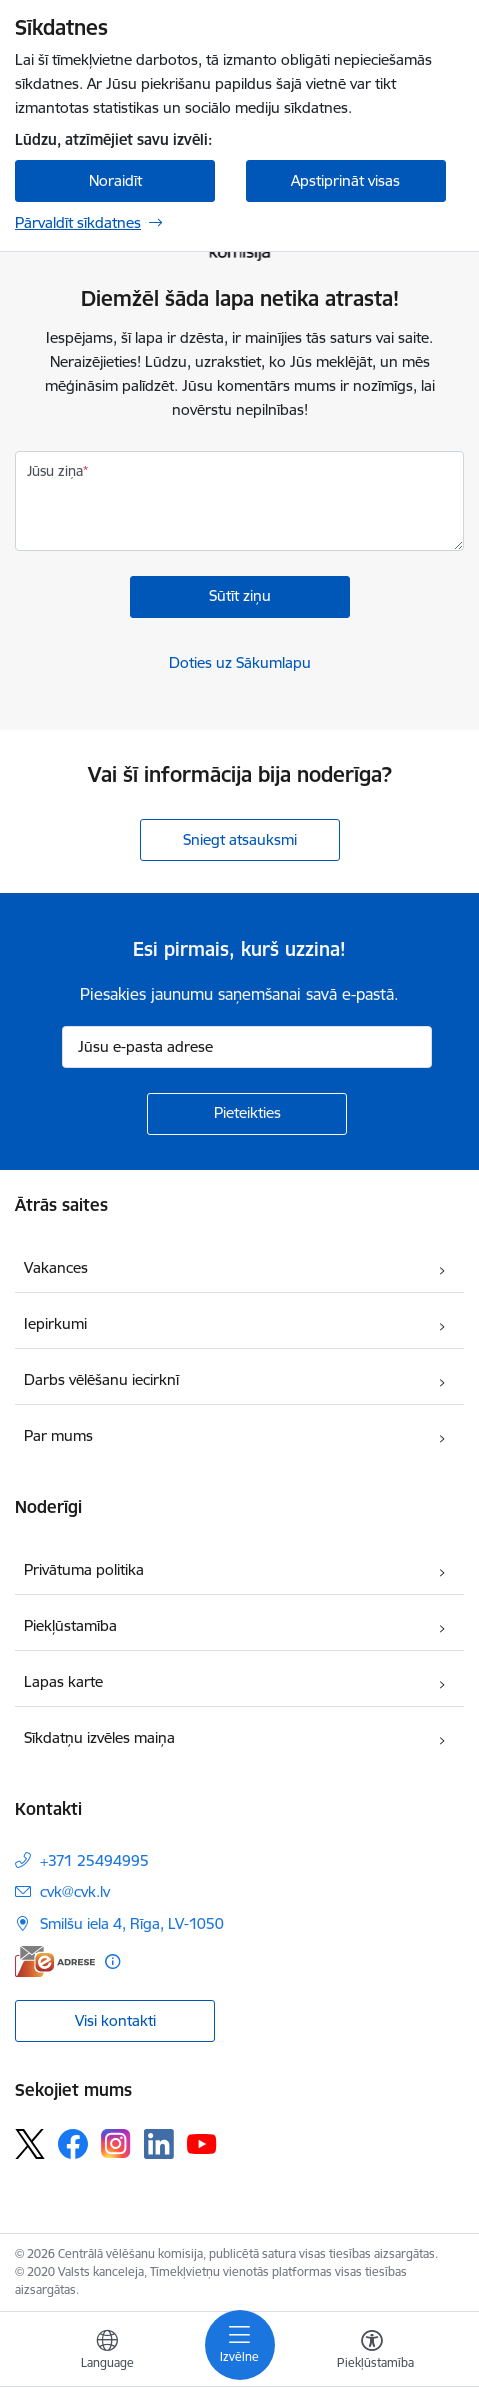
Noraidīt (115, 180)
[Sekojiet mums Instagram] (116, 2143)
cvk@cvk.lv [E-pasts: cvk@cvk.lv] (75, 1891)
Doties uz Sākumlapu (240, 662)
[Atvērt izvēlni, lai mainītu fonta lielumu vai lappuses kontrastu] (372, 2352)
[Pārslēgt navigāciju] (240, 2345)
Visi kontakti (115, 2020)
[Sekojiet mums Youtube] (202, 2143)
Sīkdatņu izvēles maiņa (99, 1737)
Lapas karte (63, 1681)
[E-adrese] (55, 1961)
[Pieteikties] (247, 1114)
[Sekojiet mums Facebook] (73, 2144)
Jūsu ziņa (55, 471)
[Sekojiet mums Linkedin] (159, 2144)
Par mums (58, 1435)
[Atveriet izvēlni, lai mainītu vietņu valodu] (107, 2352)
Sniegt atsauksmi (240, 839)
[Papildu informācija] (112, 1961)
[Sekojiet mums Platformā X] (30, 2144)
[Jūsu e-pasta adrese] (247, 1047)
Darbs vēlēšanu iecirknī (101, 1379)
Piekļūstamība (70, 1625)
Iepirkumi (55, 1323)
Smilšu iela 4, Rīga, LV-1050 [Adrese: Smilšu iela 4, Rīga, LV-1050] (132, 1923)
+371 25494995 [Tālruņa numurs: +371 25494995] (94, 1860)
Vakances (56, 1267)
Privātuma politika (84, 1569)
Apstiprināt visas (345, 180)
